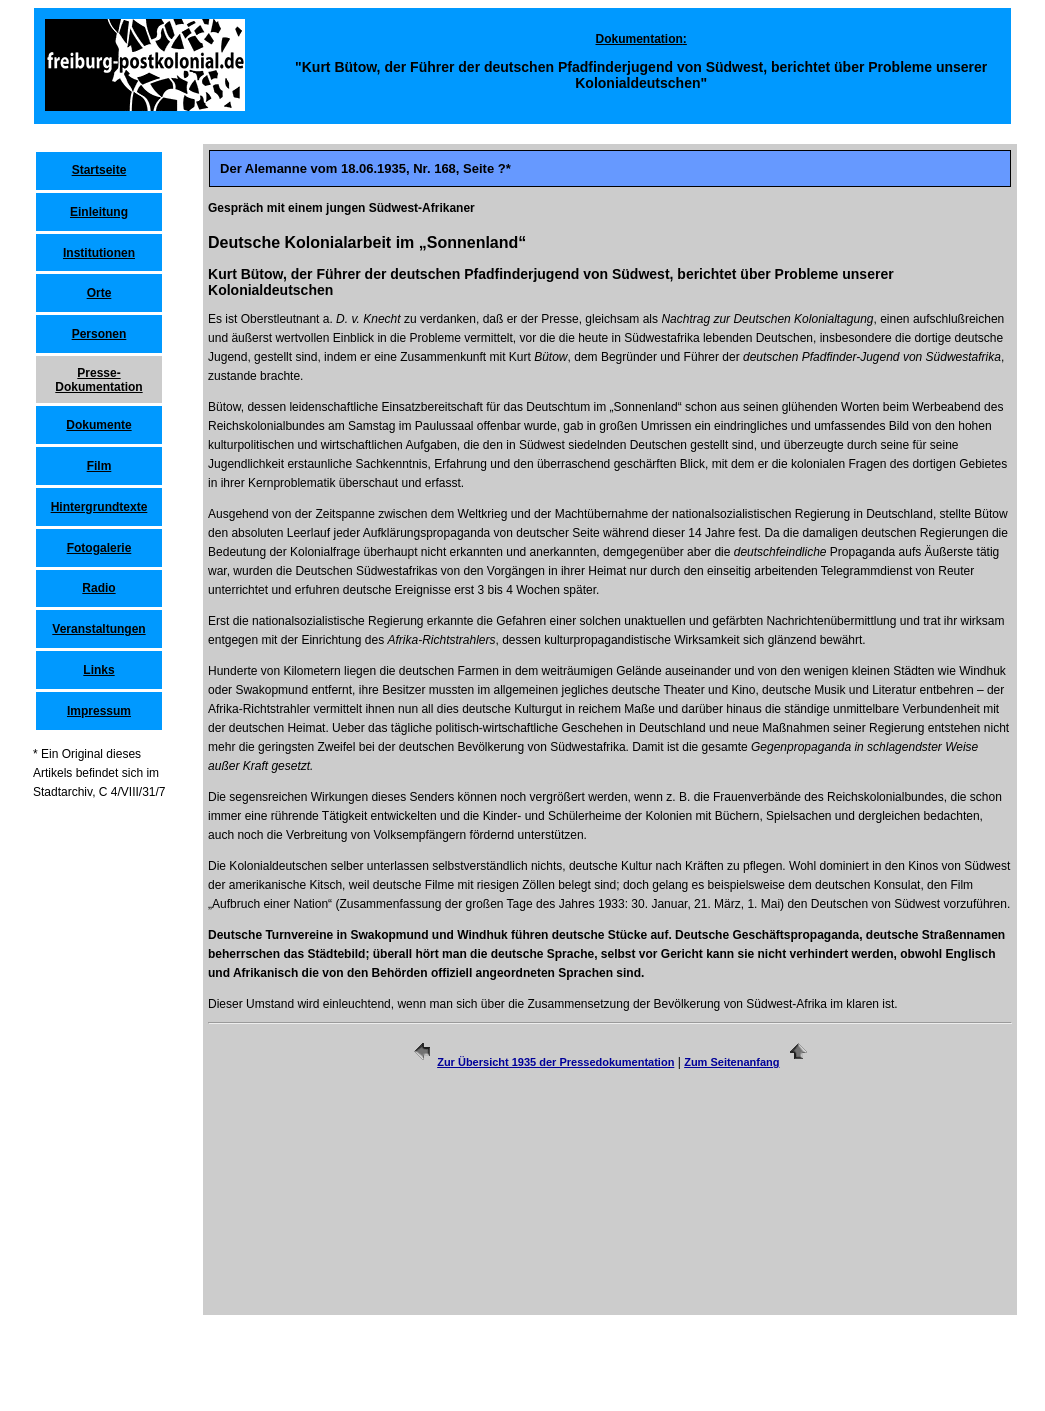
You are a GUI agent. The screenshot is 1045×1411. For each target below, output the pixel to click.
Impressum (99, 711)
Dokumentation (639, 39)
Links (98, 670)
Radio (98, 588)
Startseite (99, 170)
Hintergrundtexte (99, 507)
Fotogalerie (99, 548)
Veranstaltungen (98, 629)
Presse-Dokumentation (98, 380)
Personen (99, 334)
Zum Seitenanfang (731, 1062)
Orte (99, 293)
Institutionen (99, 253)
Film (99, 466)
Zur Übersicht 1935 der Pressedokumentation (555, 1062)
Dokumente (98, 425)
